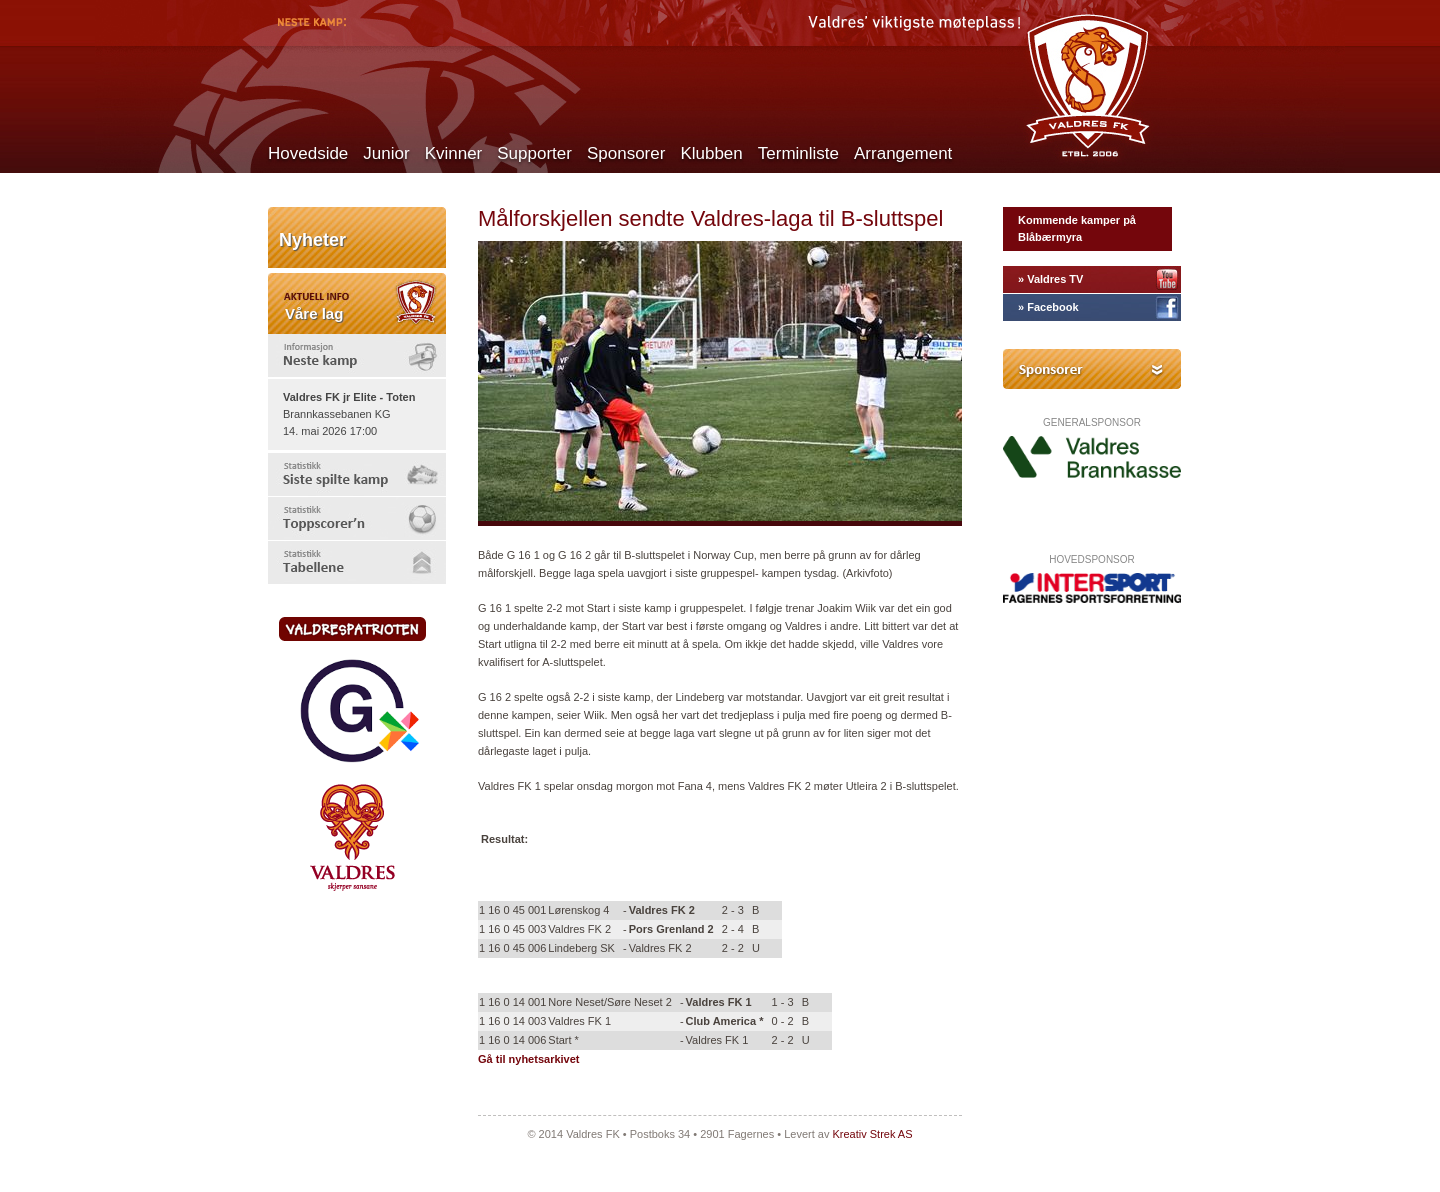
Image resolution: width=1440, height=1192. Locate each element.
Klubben (711, 153)
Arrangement (903, 153)
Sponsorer (626, 153)
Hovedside (308, 153)
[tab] (357, 355)
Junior (386, 153)
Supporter (534, 153)
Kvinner (454, 153)
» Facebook (1048, 307)
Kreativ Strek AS (872, 1134)
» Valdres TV (1050, 279)
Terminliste (798, 153)
